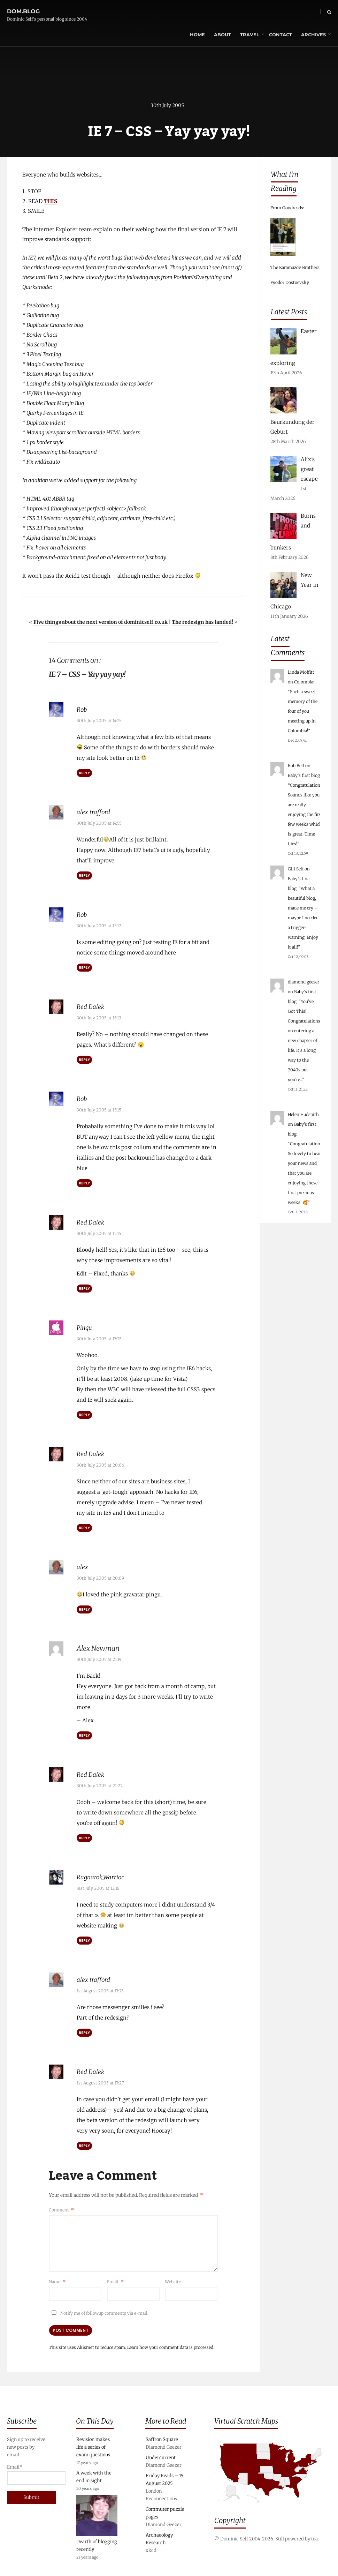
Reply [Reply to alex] (84, 1607)
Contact (266, 12)
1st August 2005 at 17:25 (100, 1987)
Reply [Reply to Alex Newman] (84, 1733)
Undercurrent (161, 2455)
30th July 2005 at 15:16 (99, 1232)
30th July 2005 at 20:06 (100, 1463)
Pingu (86, 1326)
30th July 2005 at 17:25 (99, 1337)
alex (83, 1564)
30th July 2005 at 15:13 (99, 1017)
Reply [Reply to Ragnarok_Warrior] (84, 1937)
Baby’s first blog (304, 775)
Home (183, 12)
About (208, 12)
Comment (61, 2206)
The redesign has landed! (202, 623)
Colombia (303, 681)
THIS (50, 202)
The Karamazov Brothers (295, 267)
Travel (235, 12)
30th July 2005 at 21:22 (100, 1783)
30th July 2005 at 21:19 (99, 1657)
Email (115, 2278)
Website (173, 2278)
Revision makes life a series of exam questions (93, 2444)
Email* (27, 2472)
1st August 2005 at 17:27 (100, 2079)
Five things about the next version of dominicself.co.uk (100, 623)
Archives (299, 12)
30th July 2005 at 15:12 (99, 925)
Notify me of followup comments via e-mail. (98, 2309)
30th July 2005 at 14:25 (99, 721)
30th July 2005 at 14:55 (99, 823)
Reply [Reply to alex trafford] (84, 875)
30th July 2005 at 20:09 (100, 1576)
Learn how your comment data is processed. (170, 2343)
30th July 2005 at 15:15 (99, 1109)
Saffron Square (162, 2437)
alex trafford (95, 812)
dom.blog (23, 8)
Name (57, 2278)
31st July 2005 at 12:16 (98, 1885)
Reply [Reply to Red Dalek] (84, 1059)
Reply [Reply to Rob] (84, 773)
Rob (83, 710)
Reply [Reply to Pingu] (84, 1413)
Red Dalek (92, 1006)
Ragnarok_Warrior (104, 1874)
